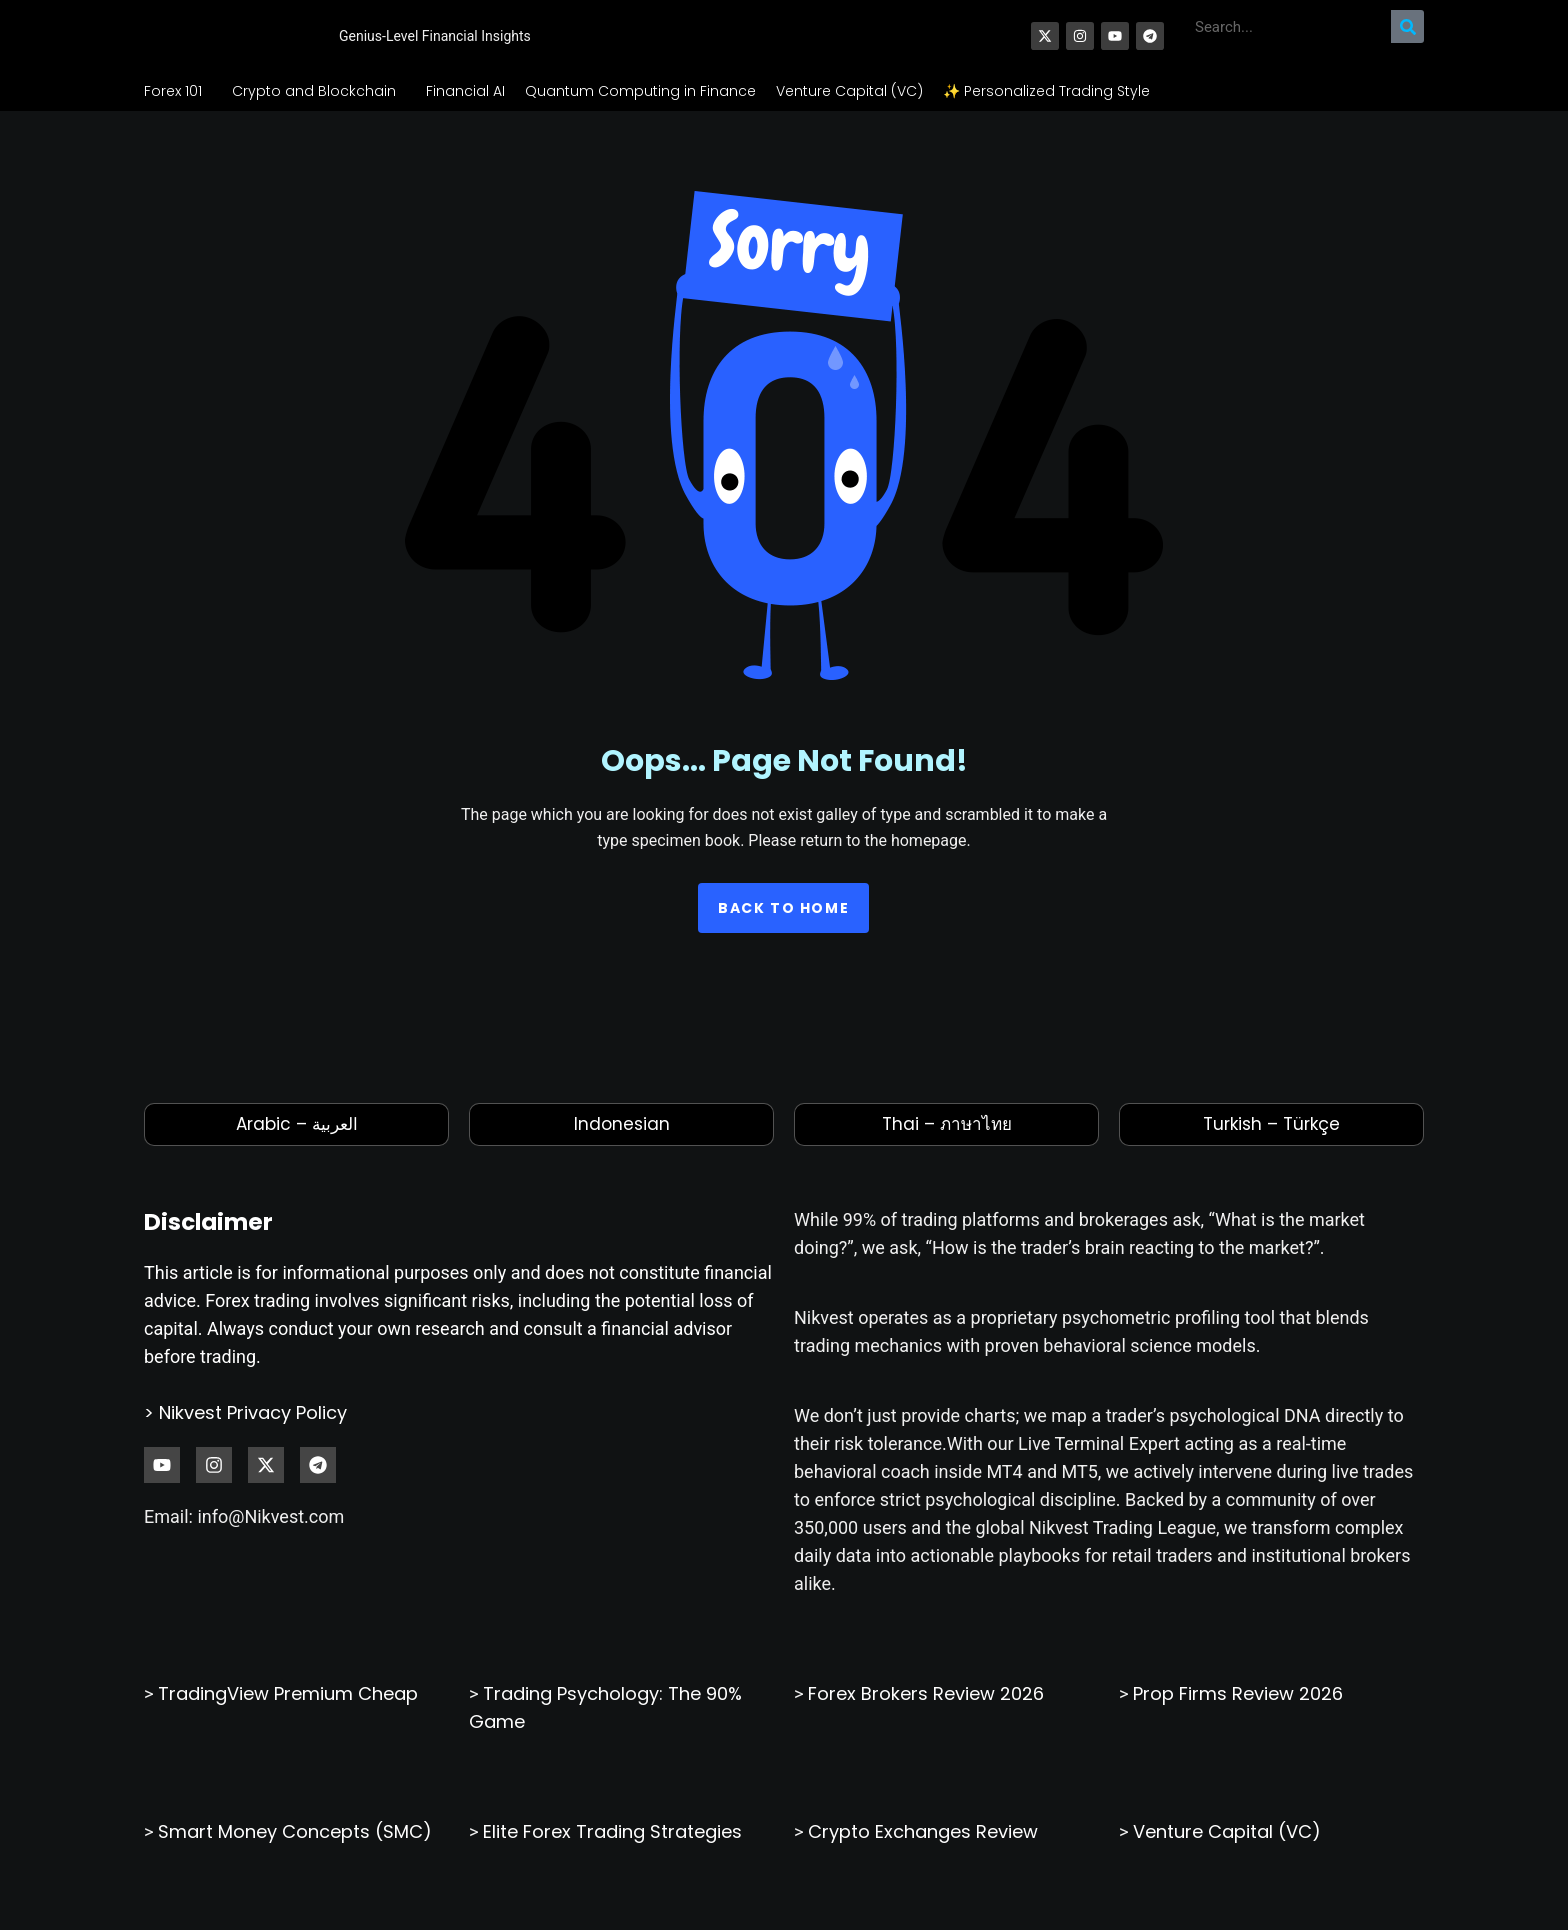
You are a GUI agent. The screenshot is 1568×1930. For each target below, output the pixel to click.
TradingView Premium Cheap (288, 1715)
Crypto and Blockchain (319, 113)
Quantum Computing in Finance (640, 113)
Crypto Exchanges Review (923, 1853)
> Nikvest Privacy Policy (245, 1434)
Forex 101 (178, 113)
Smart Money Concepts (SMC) (295, 1853)
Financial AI (465, 113)
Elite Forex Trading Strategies (612, 1853)
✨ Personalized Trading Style (1046, 113)
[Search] (1407, 37)
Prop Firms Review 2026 (1238, 1715)
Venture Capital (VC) (849, 113)
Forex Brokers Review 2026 (926, 1715)
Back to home (783, 931)
